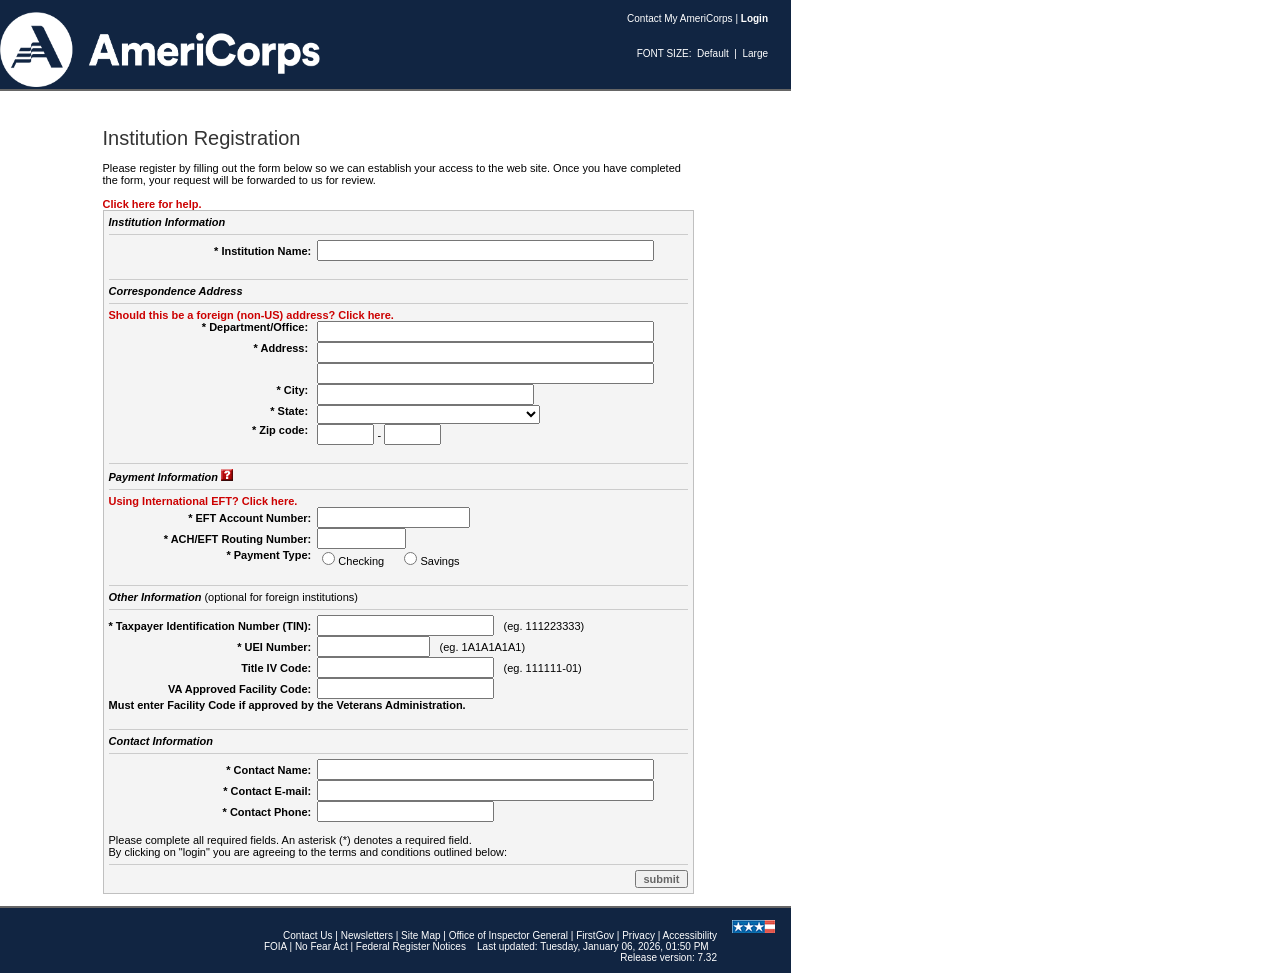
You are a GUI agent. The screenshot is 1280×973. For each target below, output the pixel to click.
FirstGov (595, 935)
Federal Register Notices (411, 946)
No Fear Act (321, 946)
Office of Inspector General (508, 935)
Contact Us (307, 935)
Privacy (638, 935)
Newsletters (367, 935)
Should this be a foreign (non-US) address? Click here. (251, 315)
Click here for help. (152, 204)
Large (755, 53)
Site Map (420, 935)
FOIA (275, 946)
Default (713, 53)
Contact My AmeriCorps (680, 18)
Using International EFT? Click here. (203, 501)
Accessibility (690, 935)
